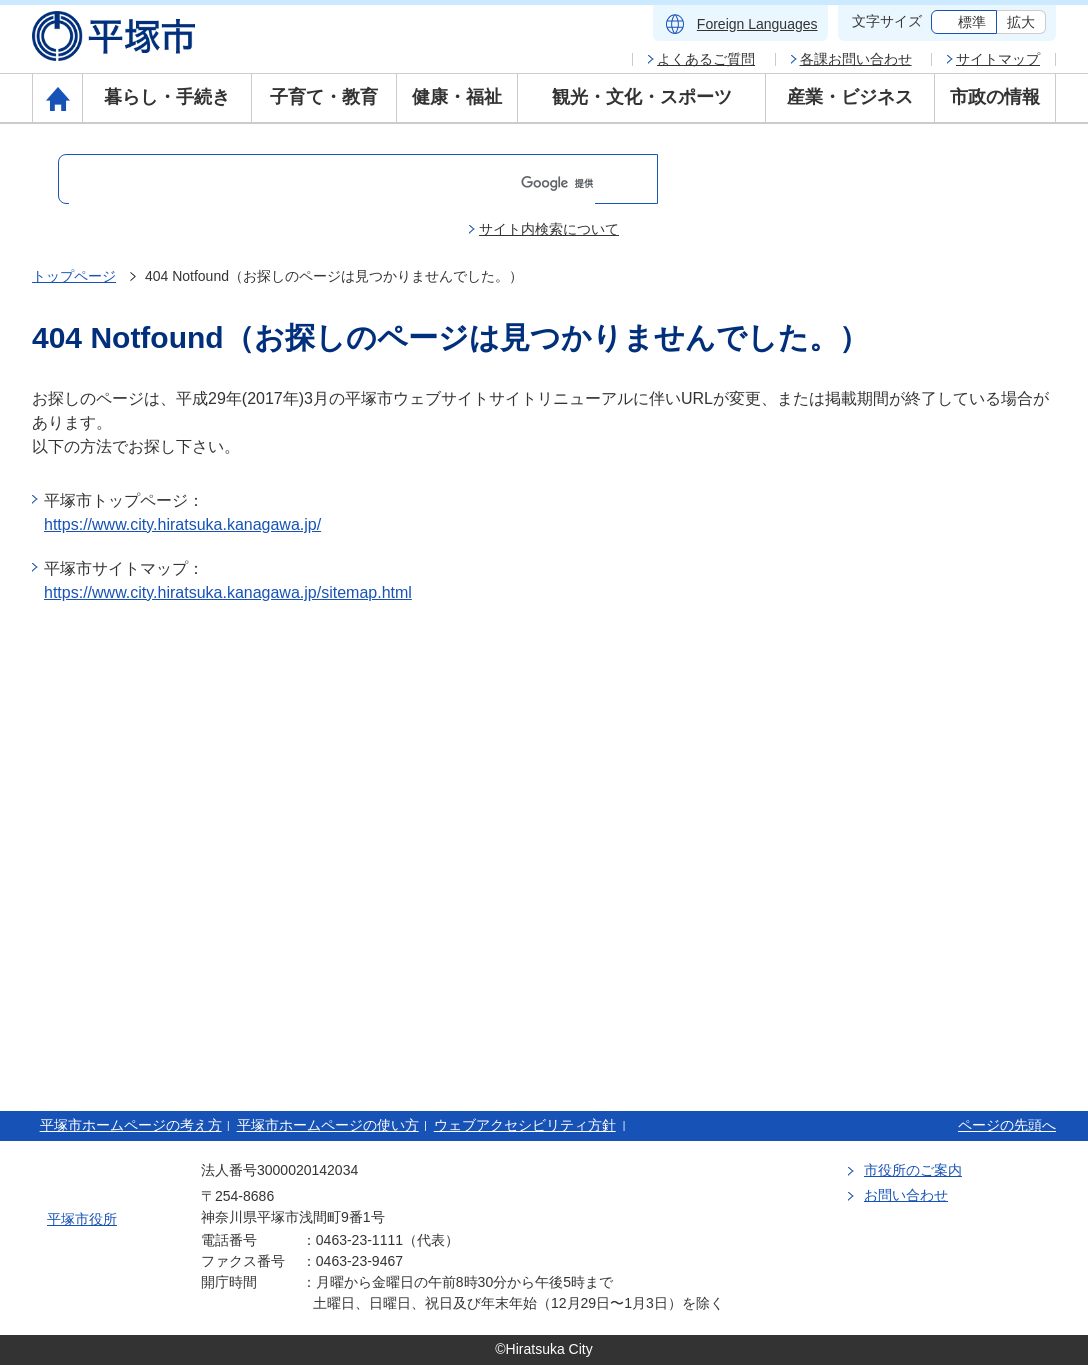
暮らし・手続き (167, 97)
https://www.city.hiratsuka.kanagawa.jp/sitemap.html (228, 592)
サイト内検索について (549, 229)
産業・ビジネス (850, 97)
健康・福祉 (457, 97)
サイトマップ (998, 59)
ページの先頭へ (1007, 1125)
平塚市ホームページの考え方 (131, 1125)
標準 (972, 22)
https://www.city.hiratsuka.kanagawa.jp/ (182, 524)
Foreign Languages (757, 24)
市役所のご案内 (913, 1170)
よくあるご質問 (706, 59)
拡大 (1021, 22)
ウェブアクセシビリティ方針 (525, 1125)
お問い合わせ (906, 1195)
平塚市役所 (82, 1219)
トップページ (74, 276)
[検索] (332, 183)
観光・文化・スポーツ (642, 97)
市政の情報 (995, 97)
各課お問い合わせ (856, 59)
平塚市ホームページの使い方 (328, 1125)
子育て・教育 (324, 97)
